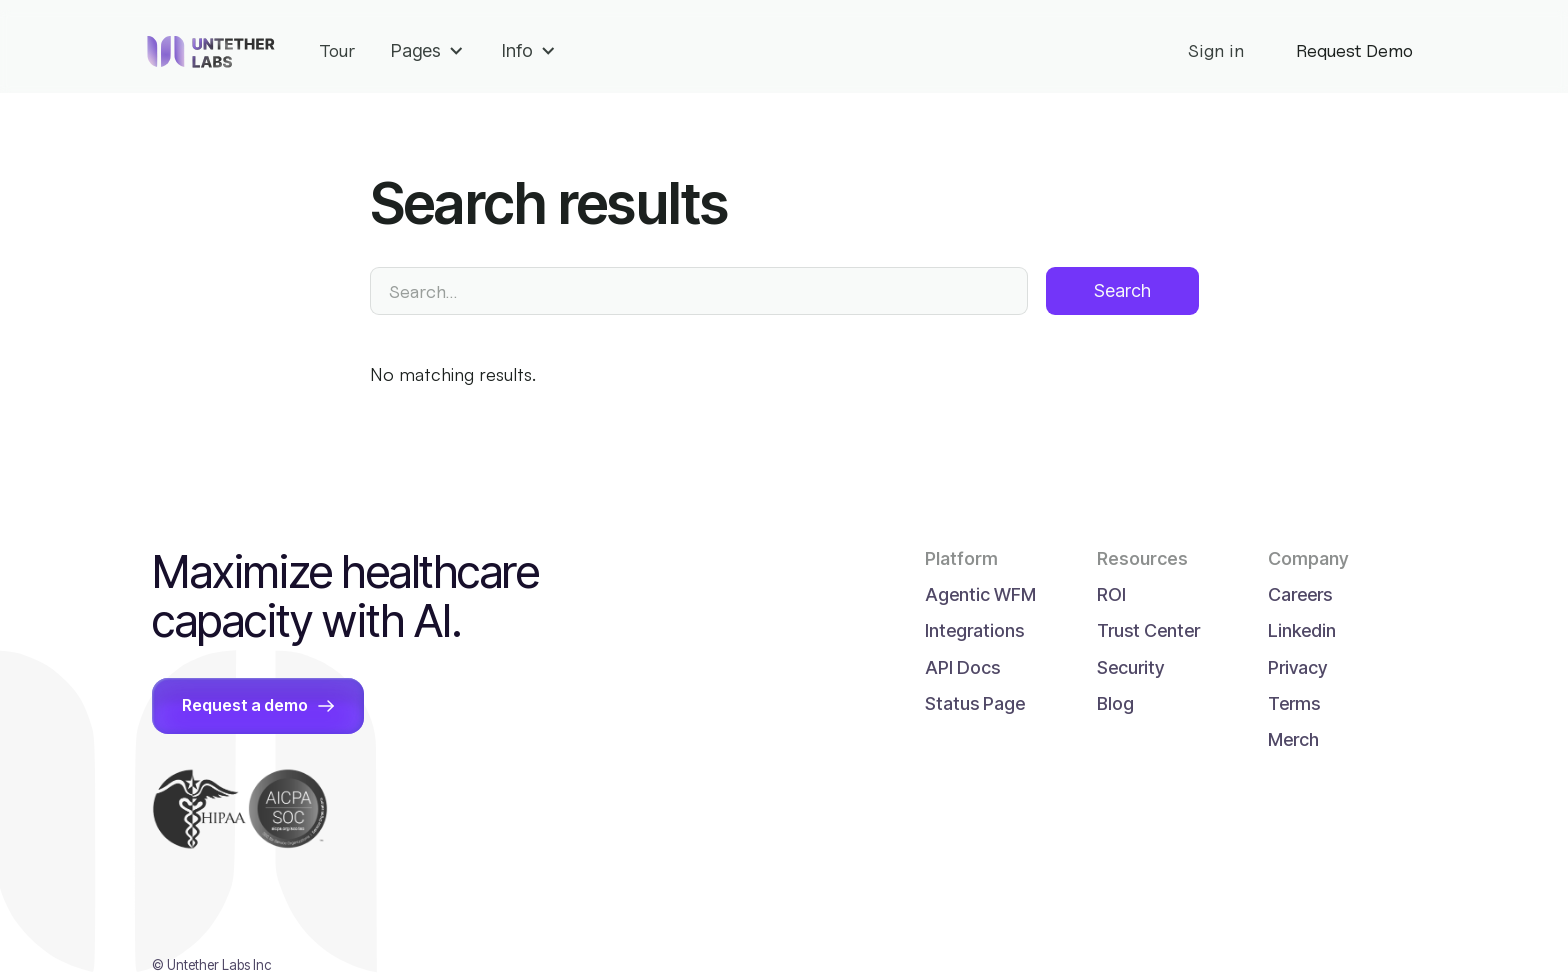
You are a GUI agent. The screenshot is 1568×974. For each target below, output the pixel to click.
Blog (1115, 703)
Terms (1294, 703)
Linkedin (1302, 630)
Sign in (1216, 50)
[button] (428, 55)
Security (1130, 667)
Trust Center (1148, 630)
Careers (1300, 594)
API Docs (962, 667)
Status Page (975, 703)
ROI (1111, 594)
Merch (1293, 739)
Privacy (1297, 667)
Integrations (974, 630)
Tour (337, 50)
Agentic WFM (980, 594)
